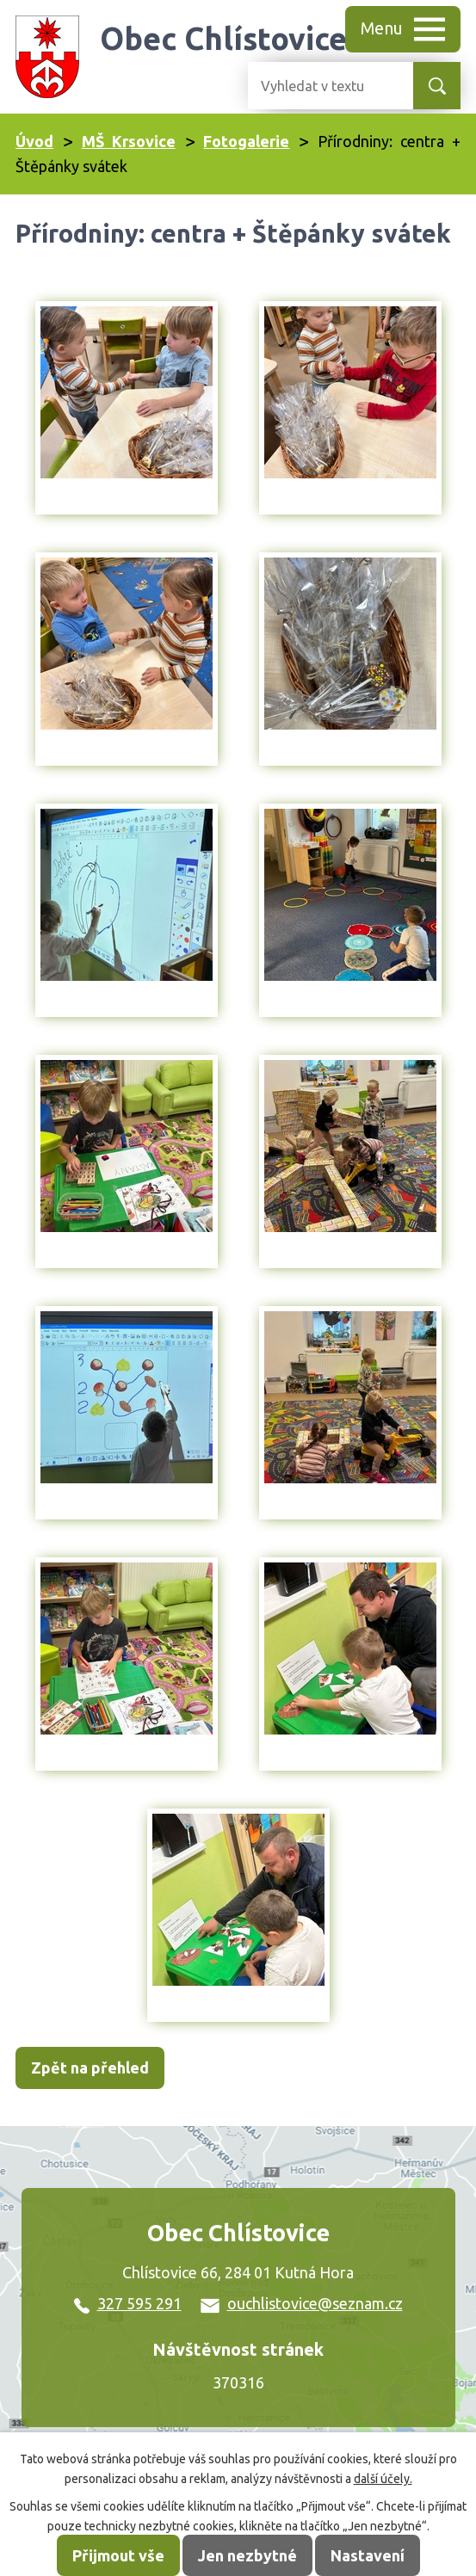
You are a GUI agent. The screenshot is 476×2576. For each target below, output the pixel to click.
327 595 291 (128, 2303)
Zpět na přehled (90, 2067)
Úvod (34, 141)
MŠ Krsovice (129, 141)
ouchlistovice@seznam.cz (302, 2303)
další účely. (383, 2479)
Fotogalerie (246, 141)
